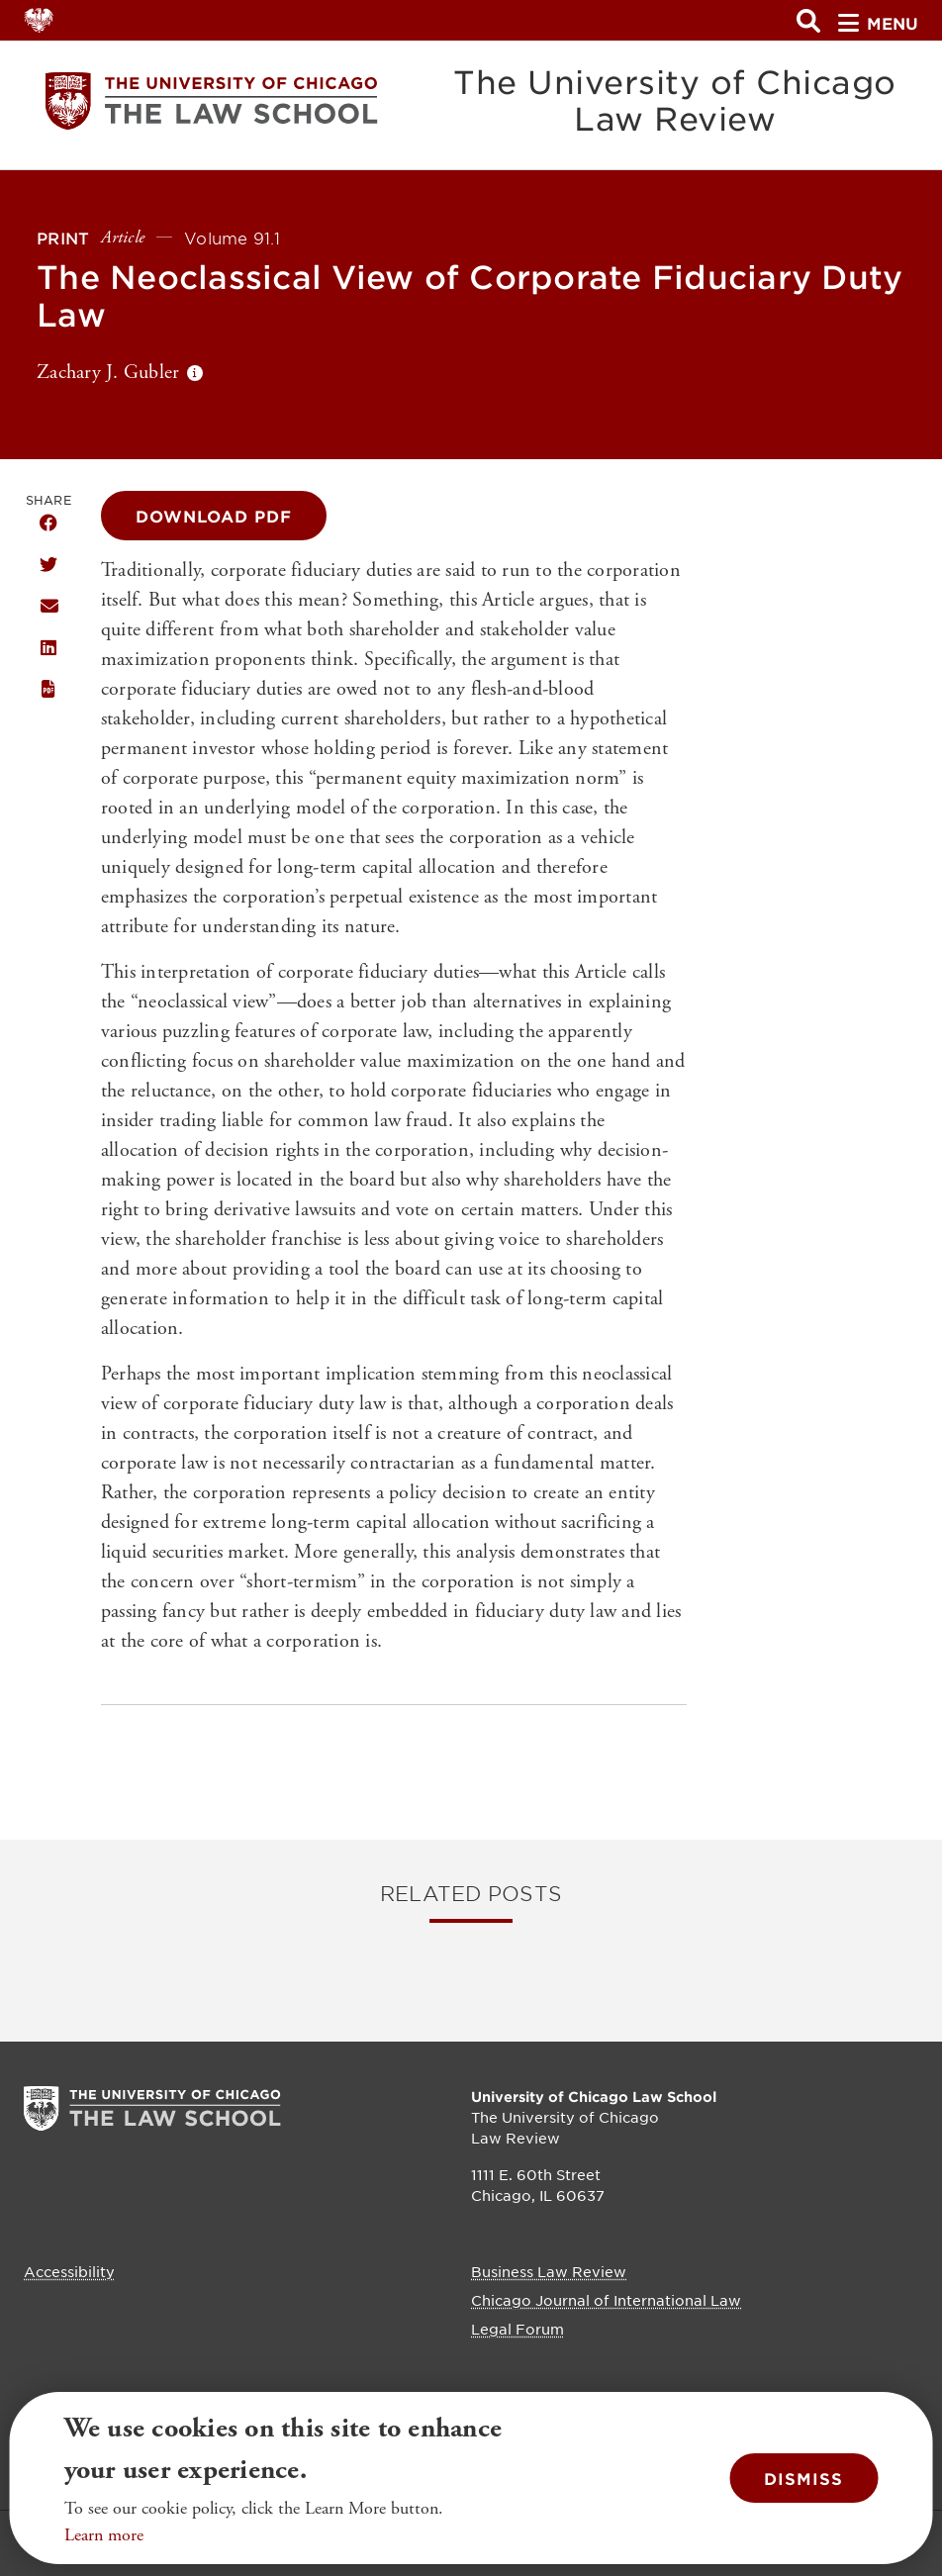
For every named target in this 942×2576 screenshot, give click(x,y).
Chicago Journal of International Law (606, 2300)
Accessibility (69, 2271)
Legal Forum (517, 2328)
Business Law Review (548, 2271)
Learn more (103, 2535)
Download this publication (48, 690)
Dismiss (803, 2478)
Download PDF (214, 515)
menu (878, 23)
